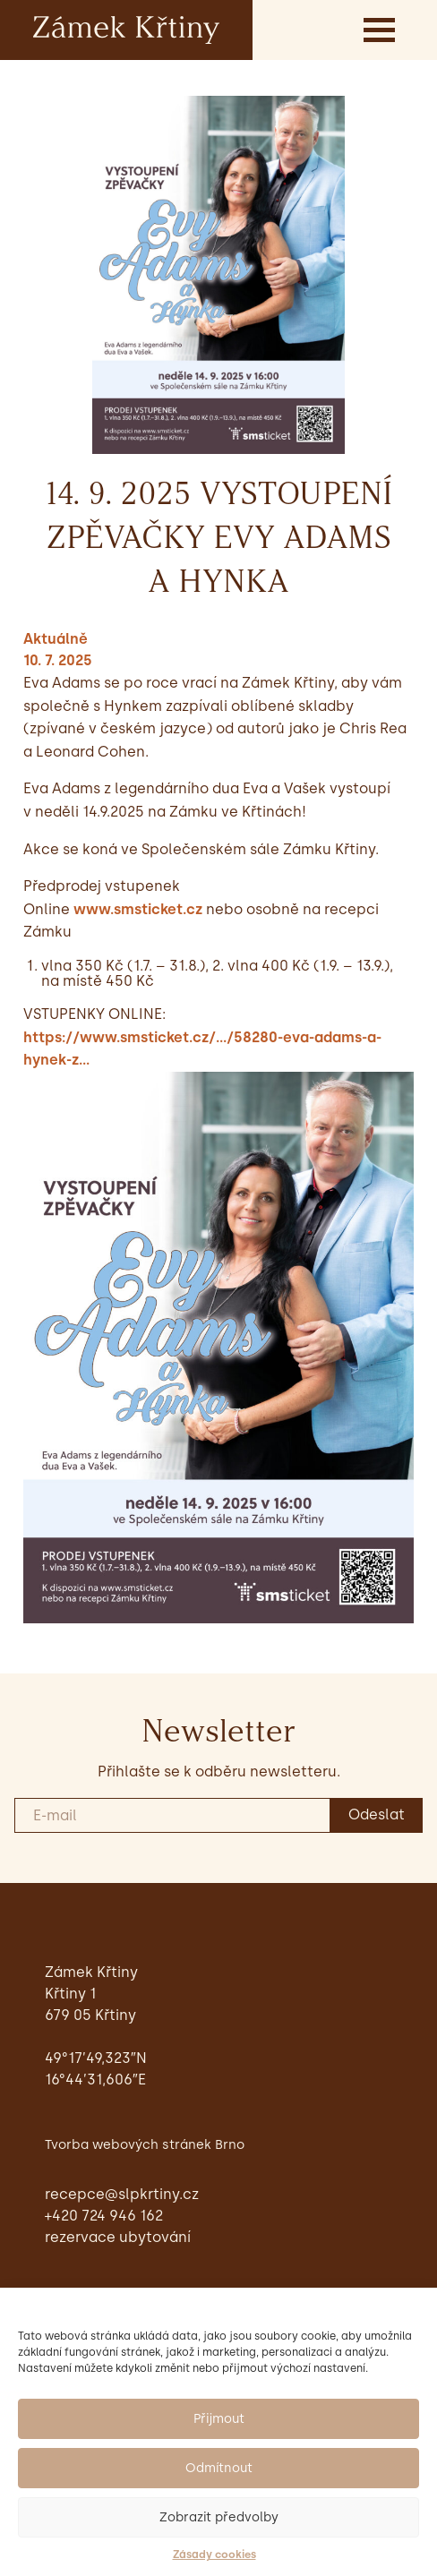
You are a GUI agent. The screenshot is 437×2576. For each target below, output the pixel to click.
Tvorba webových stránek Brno (144, 2144)
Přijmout (218, 2418)
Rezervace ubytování (118, 2237)
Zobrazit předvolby (218, 2517)
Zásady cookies (214, 2554)
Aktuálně (55, 638)
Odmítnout (219, 2468)
